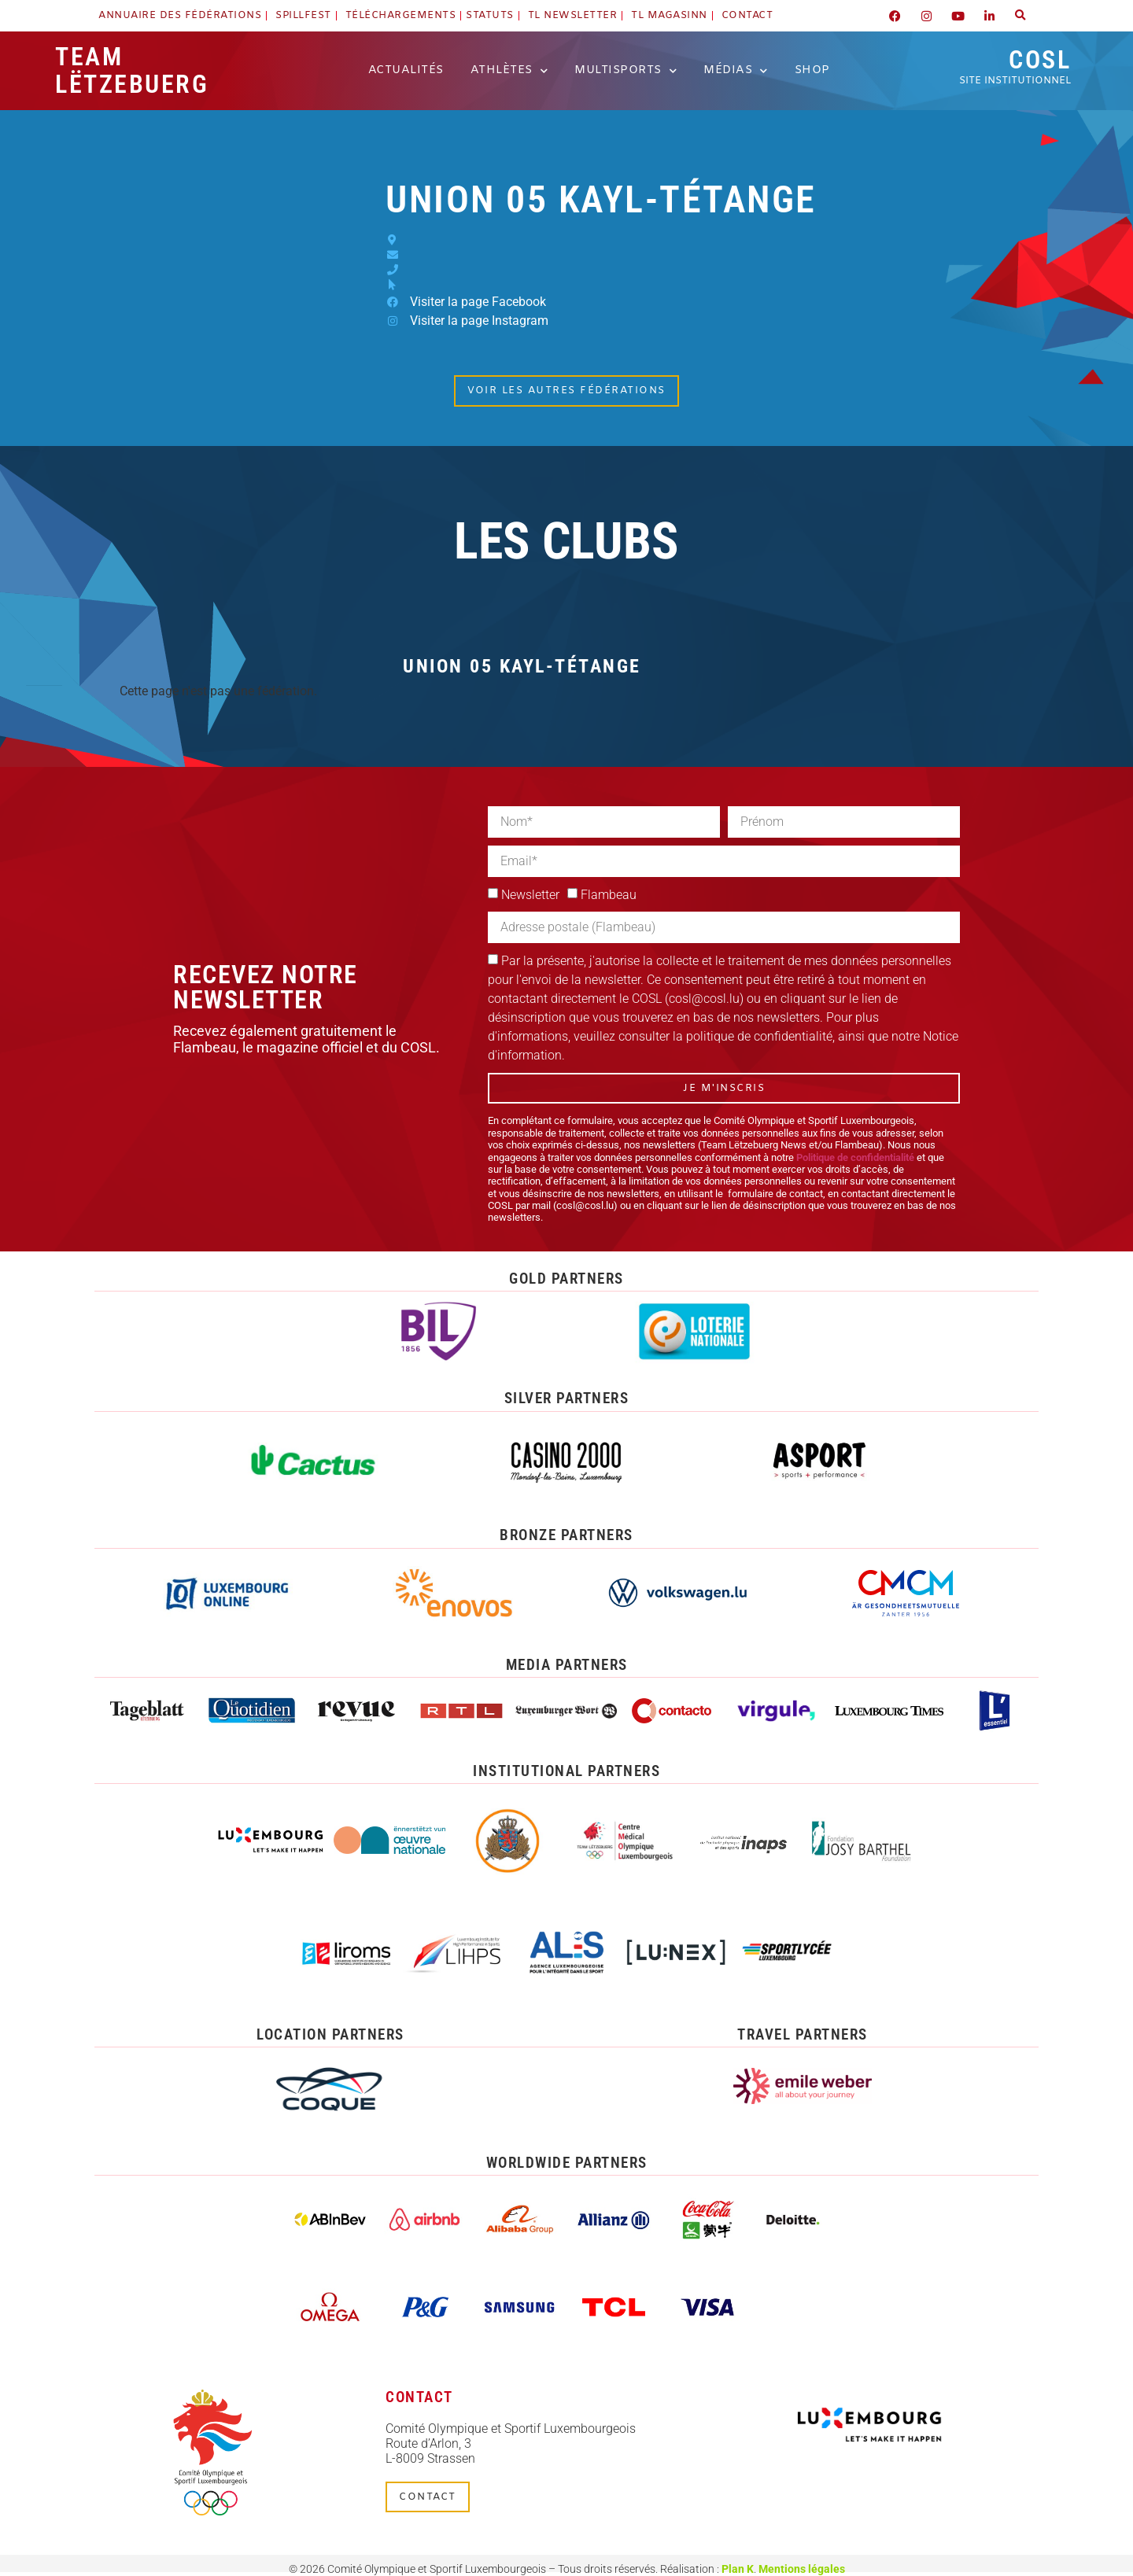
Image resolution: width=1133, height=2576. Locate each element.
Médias (735, 71)
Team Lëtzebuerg (132, 70)
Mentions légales (801, 2568)
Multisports (625, 71)
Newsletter (530, 894)
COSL (1015, 66)
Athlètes (509, 71)
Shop (812, 70)
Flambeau (609, 894)
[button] (1020, 16)
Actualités (406, 70)
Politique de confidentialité (855, 1157)
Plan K (738, 2568)
